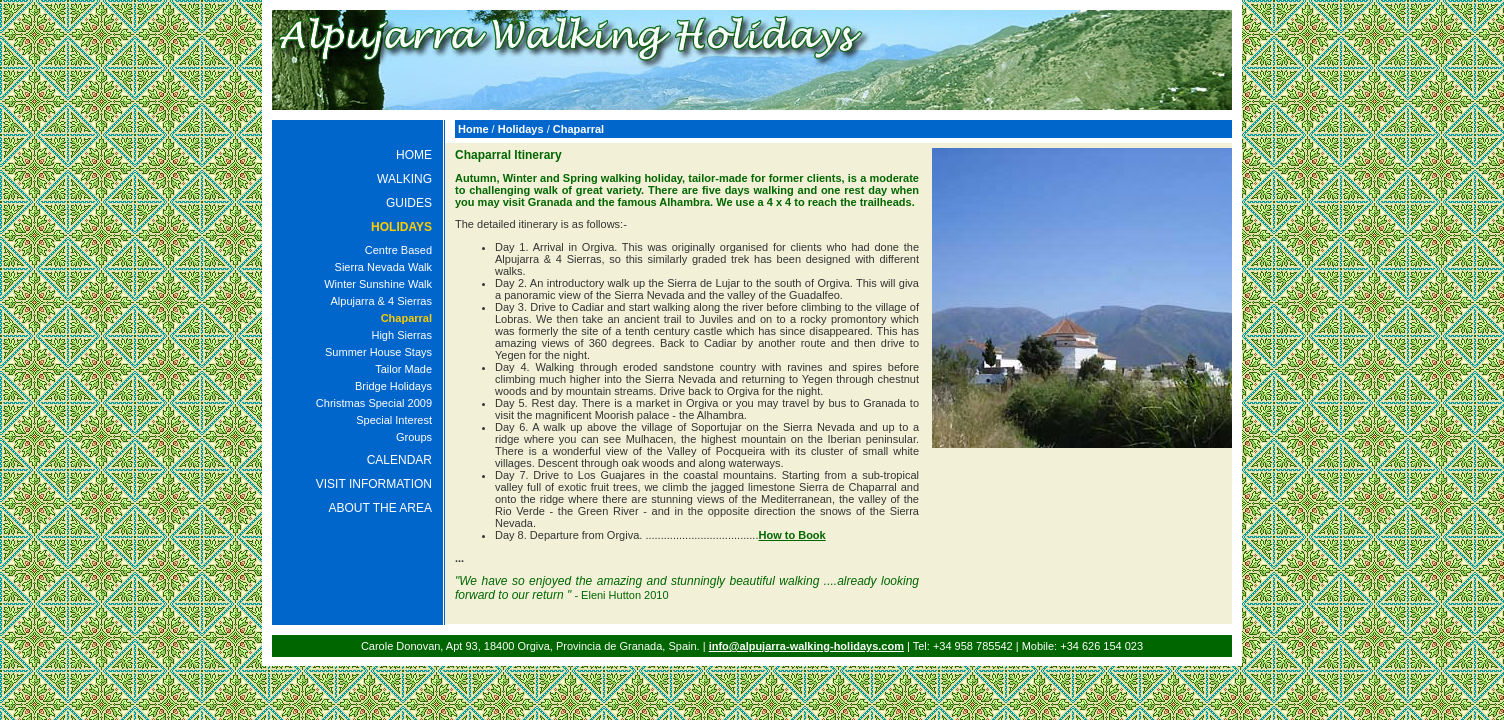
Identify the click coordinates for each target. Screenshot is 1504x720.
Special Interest (394, 420)
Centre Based (398, 250)
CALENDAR (399, 460)
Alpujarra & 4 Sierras (382, 301)
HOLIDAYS (401, 227)
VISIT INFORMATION (374, 484)
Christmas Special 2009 (374, 403)
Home (473, 129)
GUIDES (409, 203)
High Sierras (401, 335)
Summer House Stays (378, 352)
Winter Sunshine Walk (378, 284)
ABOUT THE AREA (380, 508)
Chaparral (406, 318)
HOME (414, 155)
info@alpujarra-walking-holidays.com (806, 646)
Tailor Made (403, 369)
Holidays (521, 129)
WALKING (404, 179)
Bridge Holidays (393, 386)
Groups (414, 437)
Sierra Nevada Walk (383, 267)
